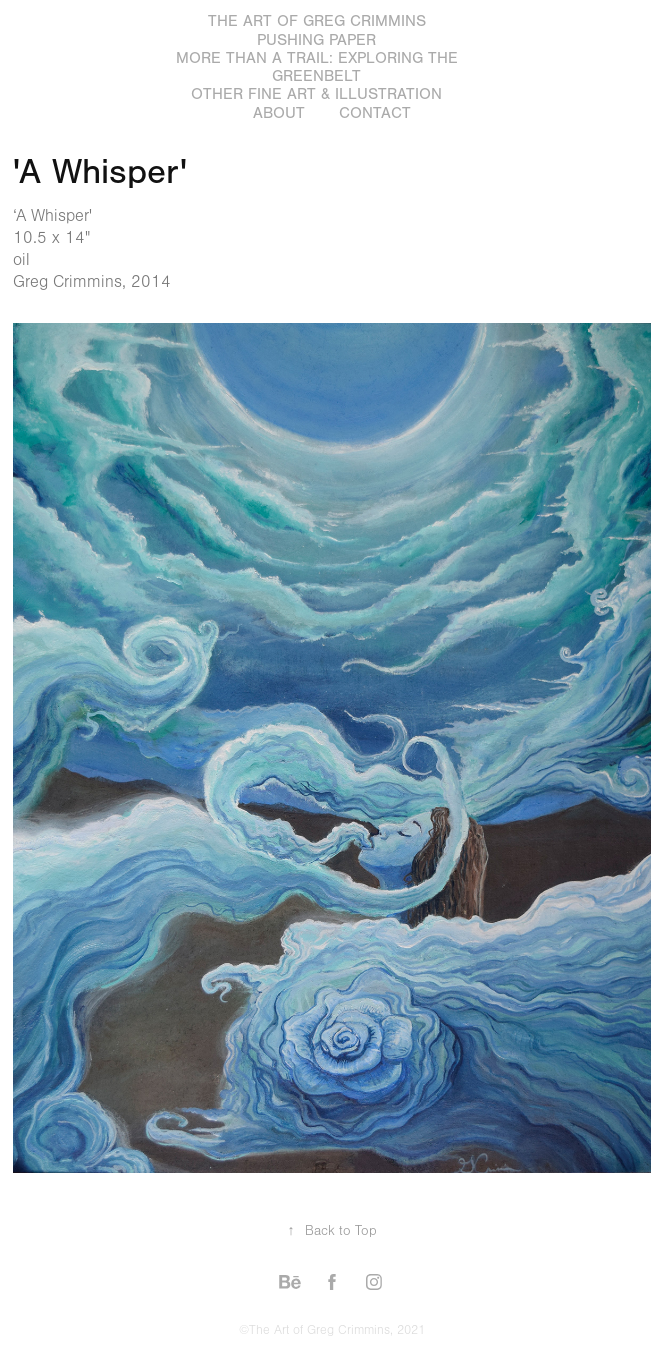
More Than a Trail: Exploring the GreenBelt (317, 67)
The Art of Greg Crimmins (317, 21)
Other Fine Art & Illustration (316, 94)
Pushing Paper (316, 40)
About (279, 113)
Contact (375, 113)
